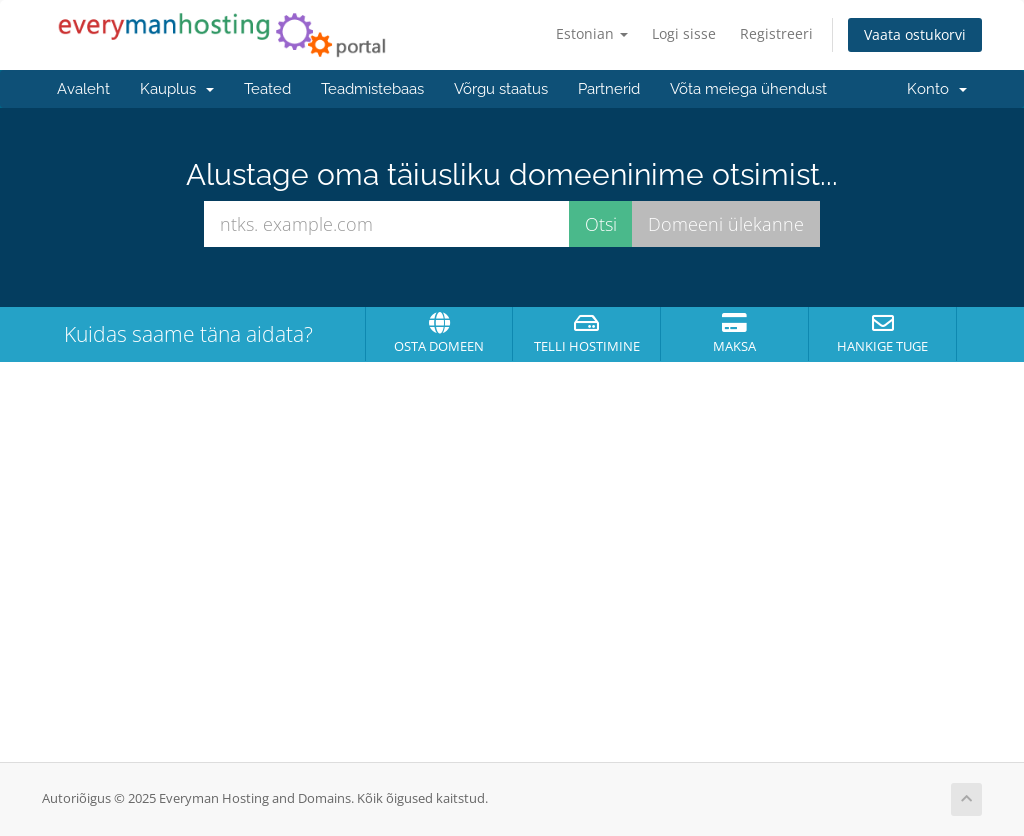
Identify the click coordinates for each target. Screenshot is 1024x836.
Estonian (592, 33)
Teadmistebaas (372, 89)
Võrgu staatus (501, 89)
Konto (937, 89)
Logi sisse (684, 33)
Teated (267, 89)
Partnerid (609, 89)
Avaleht (83, 89)
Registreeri (776, 33)
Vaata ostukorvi (915, 34)
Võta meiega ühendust (748, 89)
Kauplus (177, 89)
